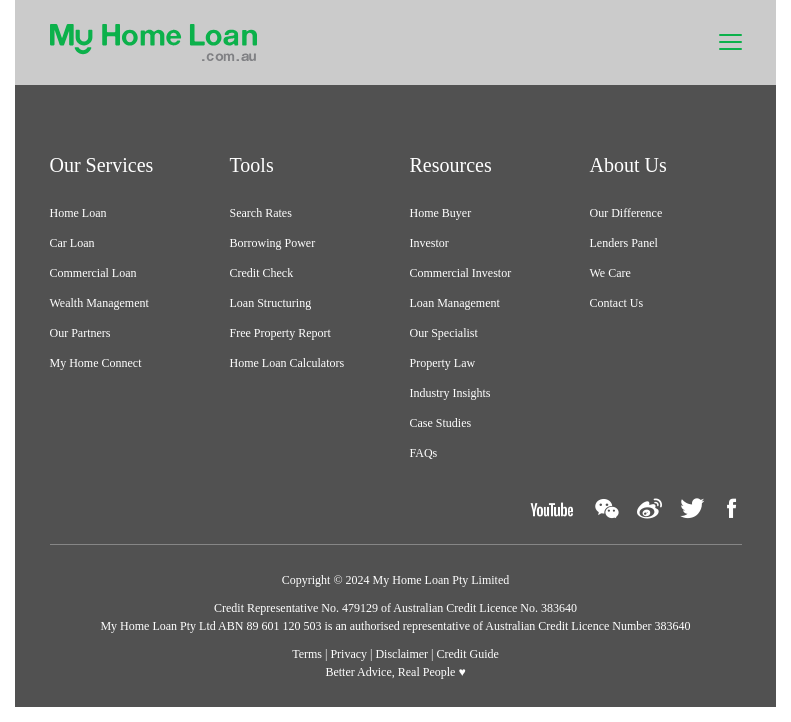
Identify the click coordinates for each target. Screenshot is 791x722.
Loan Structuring (271, 303)
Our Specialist (444, 333)
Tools (252, 165)
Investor (429, 243)
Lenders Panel (624, 243)
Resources (451, 165)
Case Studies (441, 423)
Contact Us (617, 303)
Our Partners (80, 333)
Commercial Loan (93, 273)
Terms (307, 654)
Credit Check (262, 273)
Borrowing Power (273, 243)
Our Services (102, 165)
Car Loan (72, 243)
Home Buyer (441, 213)
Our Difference (626, 213)
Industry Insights (450, 393)
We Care (610, 273)
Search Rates (261, 213)
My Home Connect (96, 363)
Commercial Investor (461, 273)
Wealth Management (99, 303)
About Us (628, 165)
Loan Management (455, 303)
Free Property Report (280, 333)
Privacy (348, 654)
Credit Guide (468, 654)
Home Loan (78, 213)
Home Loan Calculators (287, 363)
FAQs (424, 453)
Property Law (443, 363)
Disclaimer (401, 654)
